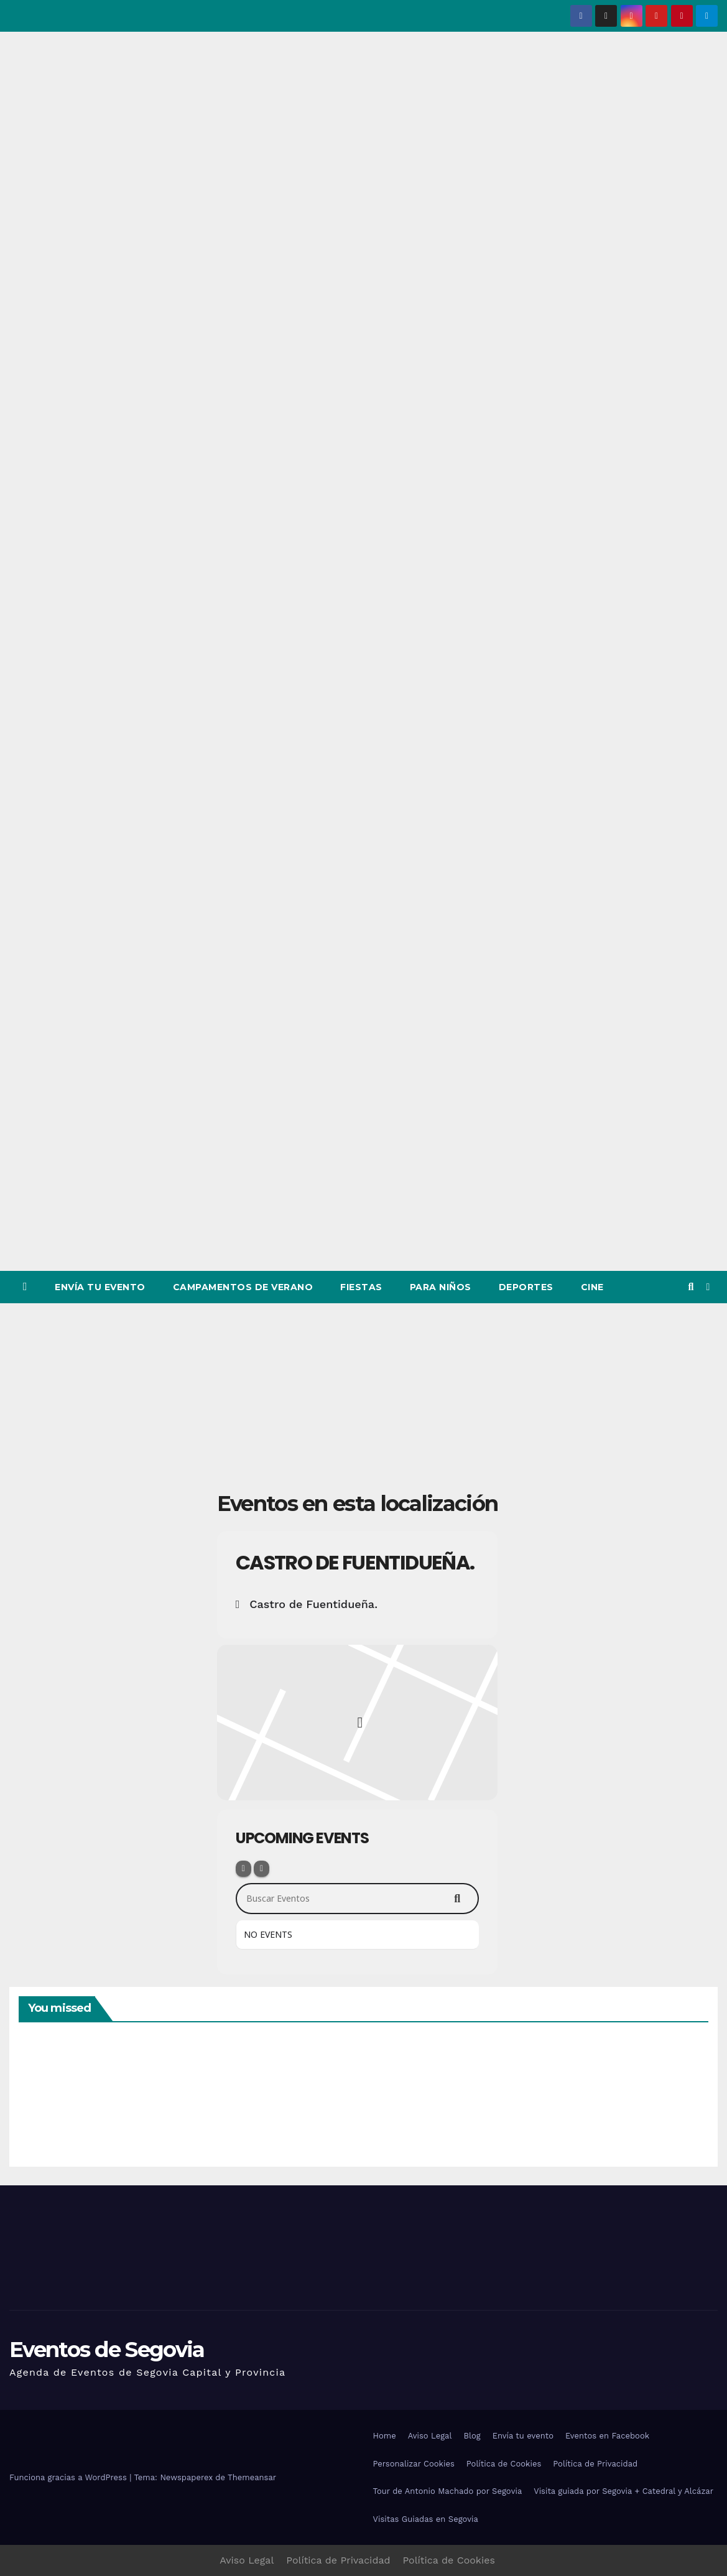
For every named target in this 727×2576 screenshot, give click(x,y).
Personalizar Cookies (414, 2463)
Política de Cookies (504, 2463)
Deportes (526, 1287)
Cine (592, 1287)
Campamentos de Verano (243, 1287)
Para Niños (440, 1287)
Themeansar (252, 2477)
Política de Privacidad (595, 2463)
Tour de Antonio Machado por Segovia (447, 2491)
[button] (690, 1287)
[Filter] (243, 1869)
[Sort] (261, 1869)
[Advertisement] (363, 1396)
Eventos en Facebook (607, 2435)
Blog (471, 2435)
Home (384, 2435)
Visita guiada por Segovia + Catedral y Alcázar (623, 2491)
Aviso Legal (430, 2435)
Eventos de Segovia (106, 2350)
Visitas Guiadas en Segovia (425, 2519)
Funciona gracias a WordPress (69, 2477)
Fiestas (361, 1287)
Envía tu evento (100, 1287)
